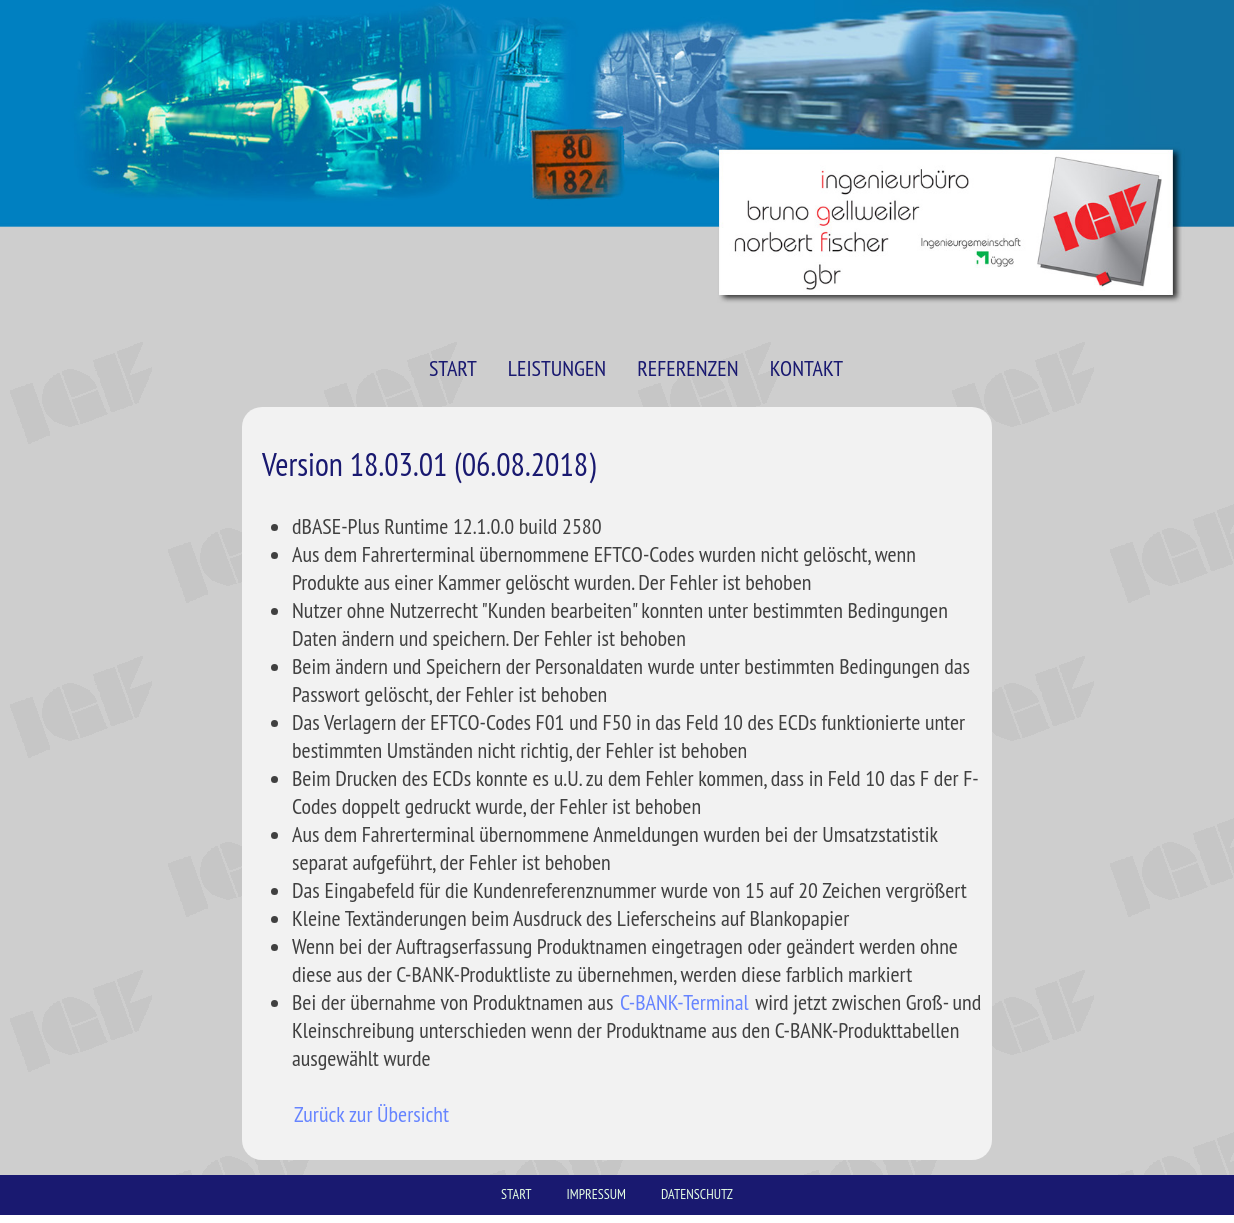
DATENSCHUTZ (697, 1194)
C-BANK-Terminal (684, 1002)
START (453, 368)
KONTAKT (806, 368)
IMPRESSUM (596, 1194)
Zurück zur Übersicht (371, 1114)
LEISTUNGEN (557, 368)
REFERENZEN (687, 368)
